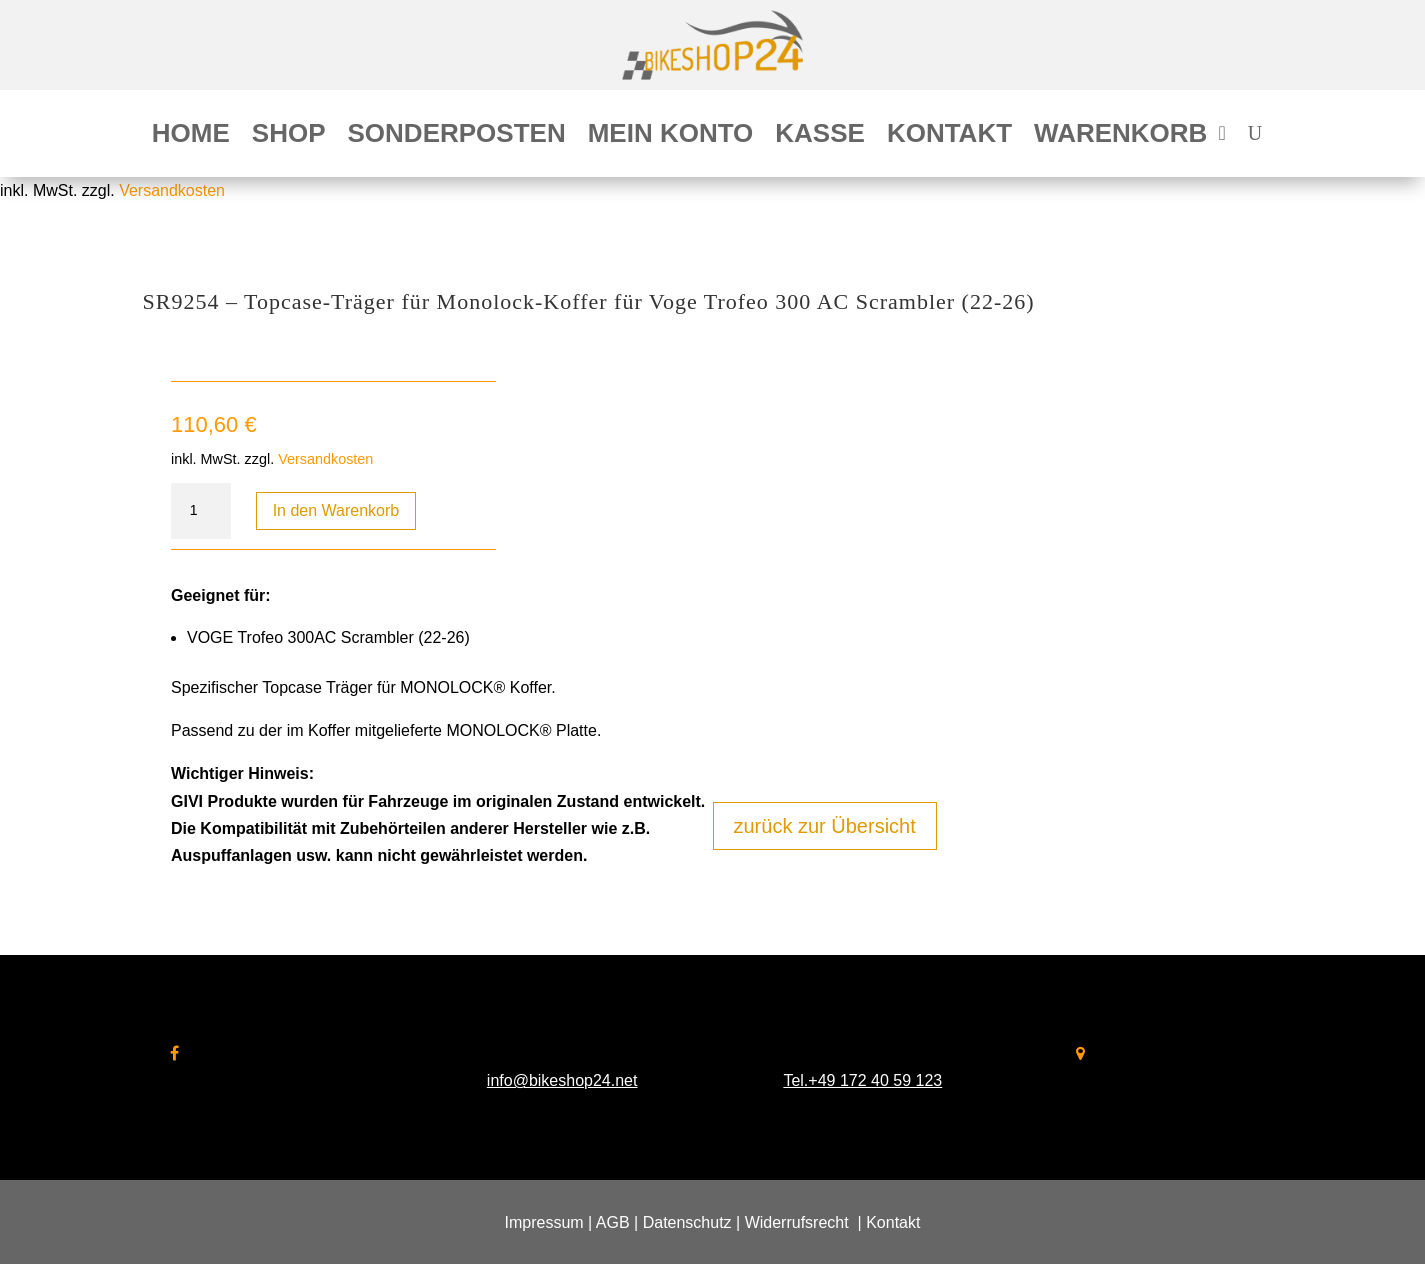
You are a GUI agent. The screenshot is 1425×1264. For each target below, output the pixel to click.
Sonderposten (457, 137)
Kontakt (949, 137)
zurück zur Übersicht (825, 826)
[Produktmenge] (201, 511)
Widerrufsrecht (797, 1222)
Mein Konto (671, 137)
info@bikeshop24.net (562, 1080)
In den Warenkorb (336, 510)
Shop (289, 137)
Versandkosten (172, 190)
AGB (613, 1222)
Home (191, 137)
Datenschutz (687, 1222)
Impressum (544, 1222)
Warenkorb (1120, 137)
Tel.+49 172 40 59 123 (862, 1080)
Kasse (820, 137)
